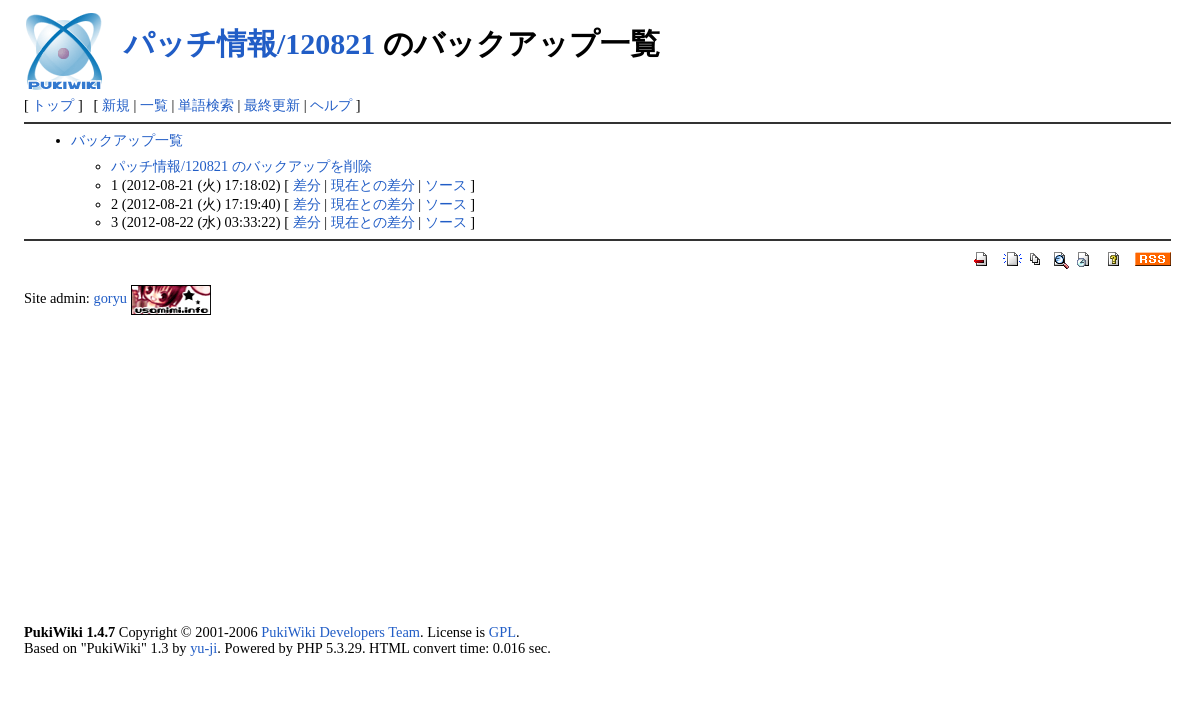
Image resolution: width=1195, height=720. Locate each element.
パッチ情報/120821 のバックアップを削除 (241, 166)
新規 (116, 105)
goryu (110, 298)
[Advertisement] (597, 469)
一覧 (154, 105)
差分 (307, 185)
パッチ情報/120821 (249, 43)
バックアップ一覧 (127, 140)
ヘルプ (331, 105)
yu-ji (203, 648)
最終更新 (272, 105)
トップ (53, 105)
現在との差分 (373, 185)
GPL (502, 632)
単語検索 (206, 105)
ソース (446, 185)
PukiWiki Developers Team (340, 632)
